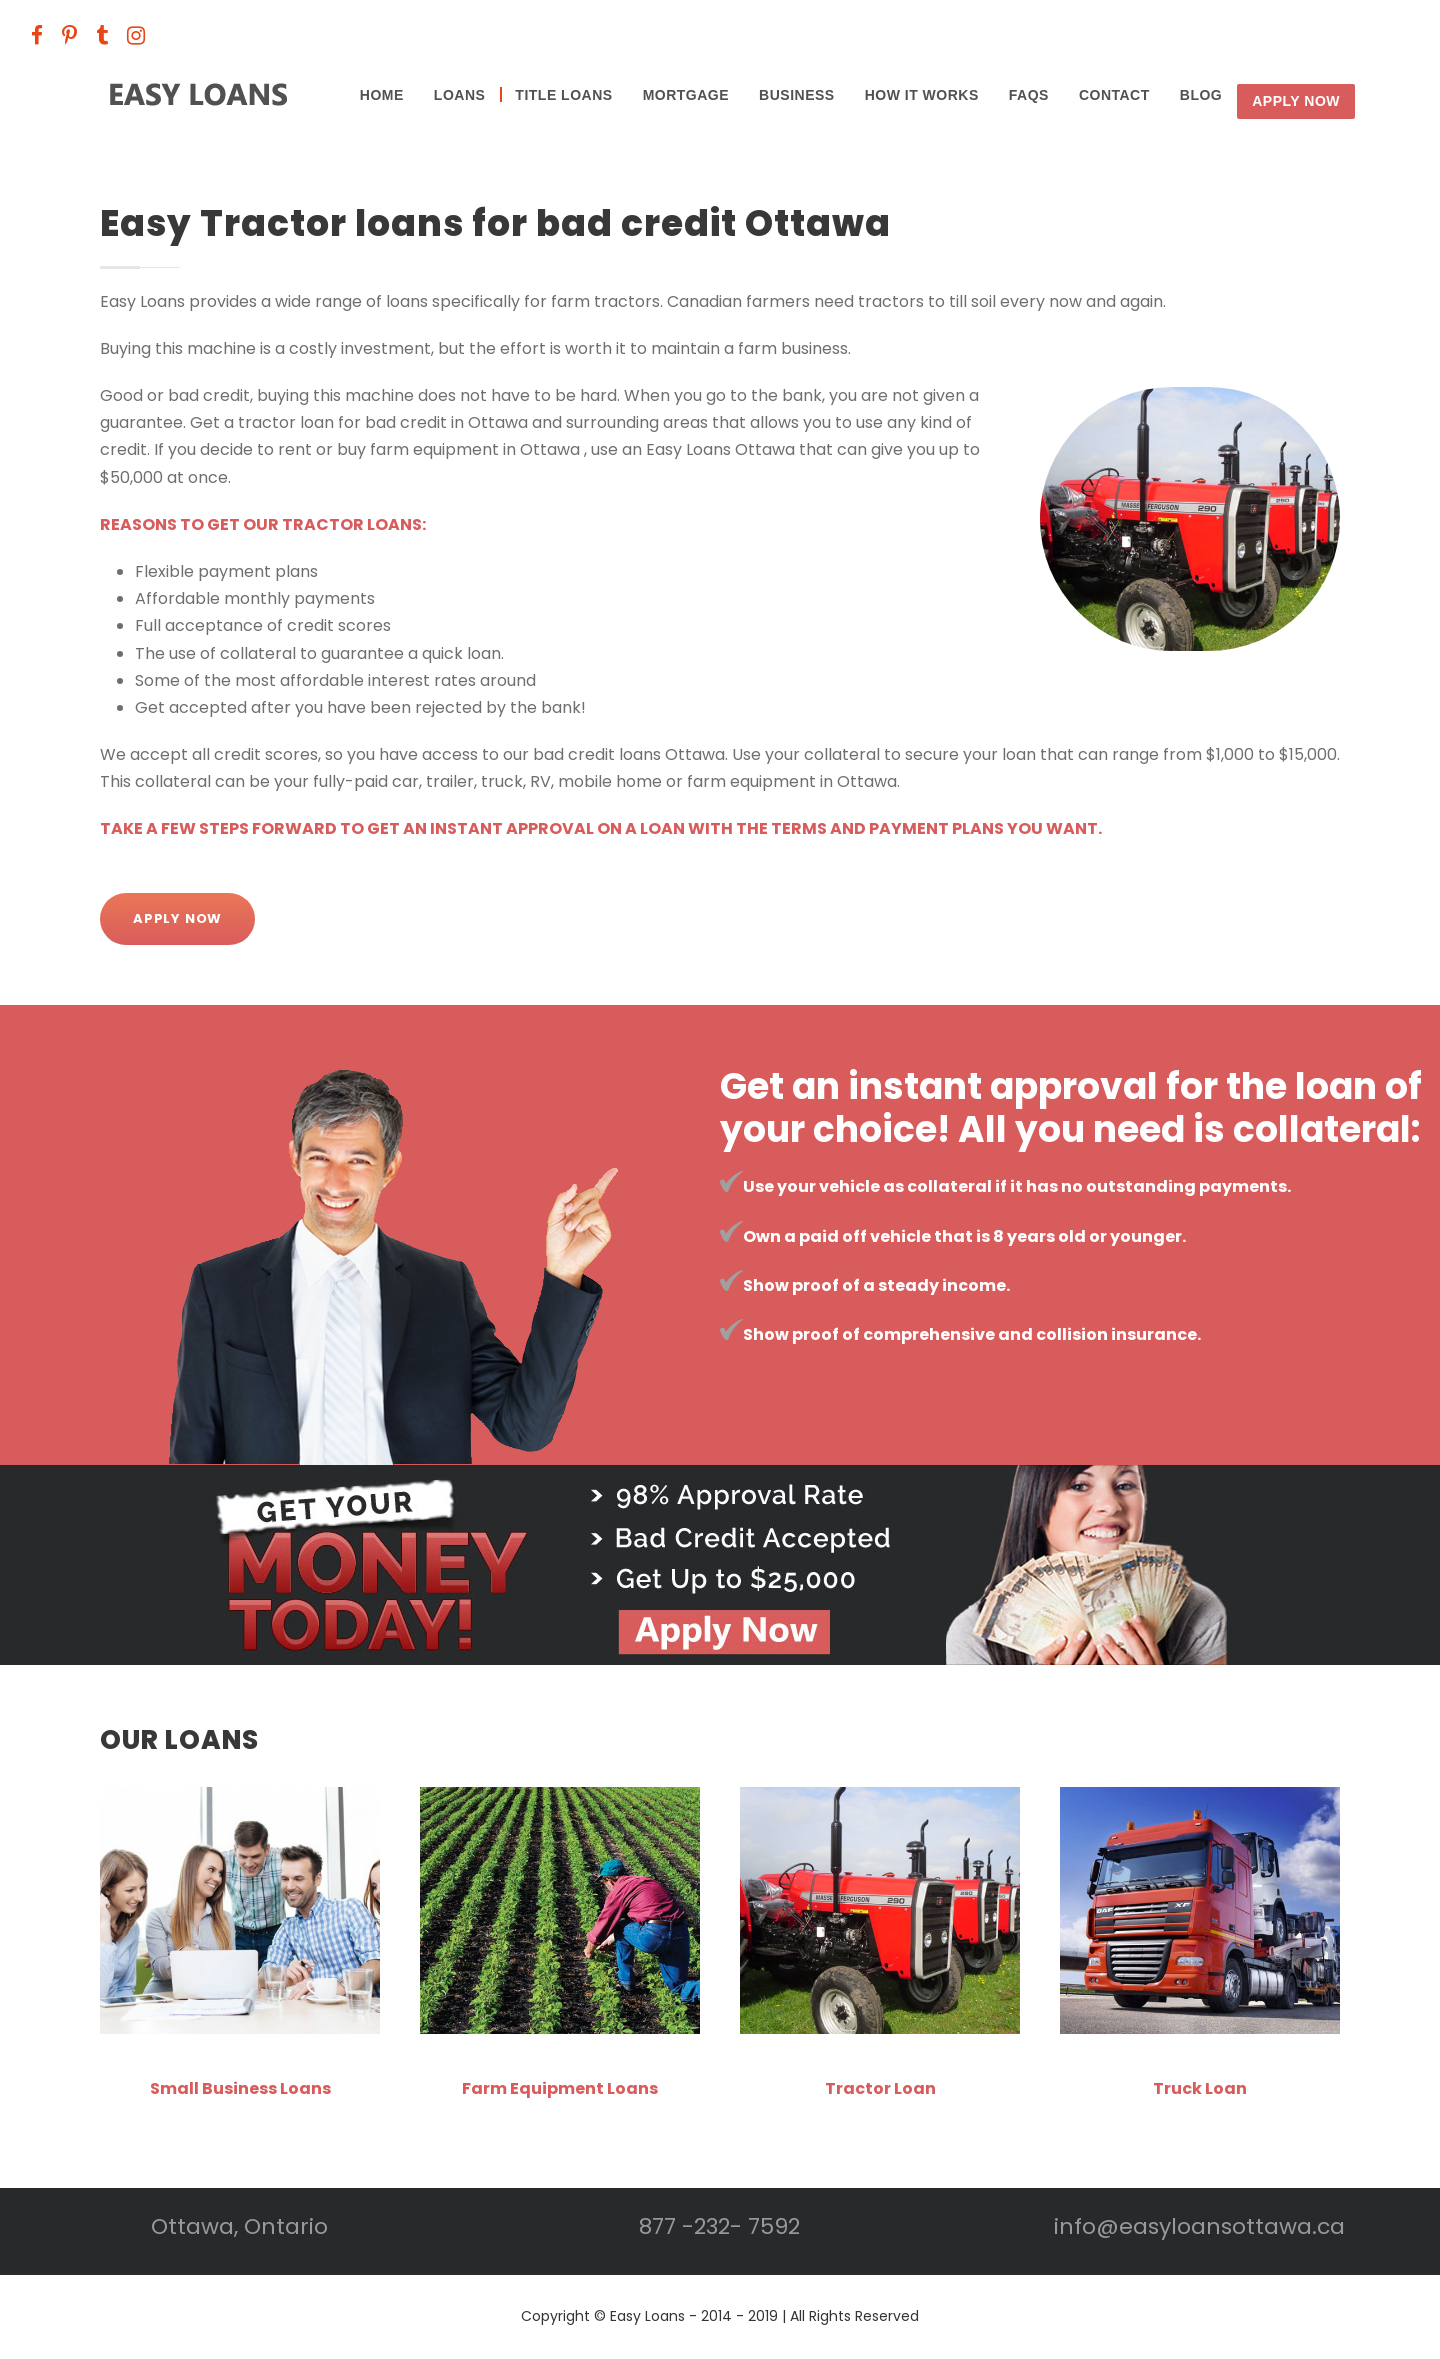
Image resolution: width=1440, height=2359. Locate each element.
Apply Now (1296, 101)
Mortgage (686, 95)
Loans (460, 95)
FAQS (1029, 95)
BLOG (1201, 95)
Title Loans (563, 95)
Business (797, 95)
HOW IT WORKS (922, 95)
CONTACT (1114, 95)
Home (382, 95)
